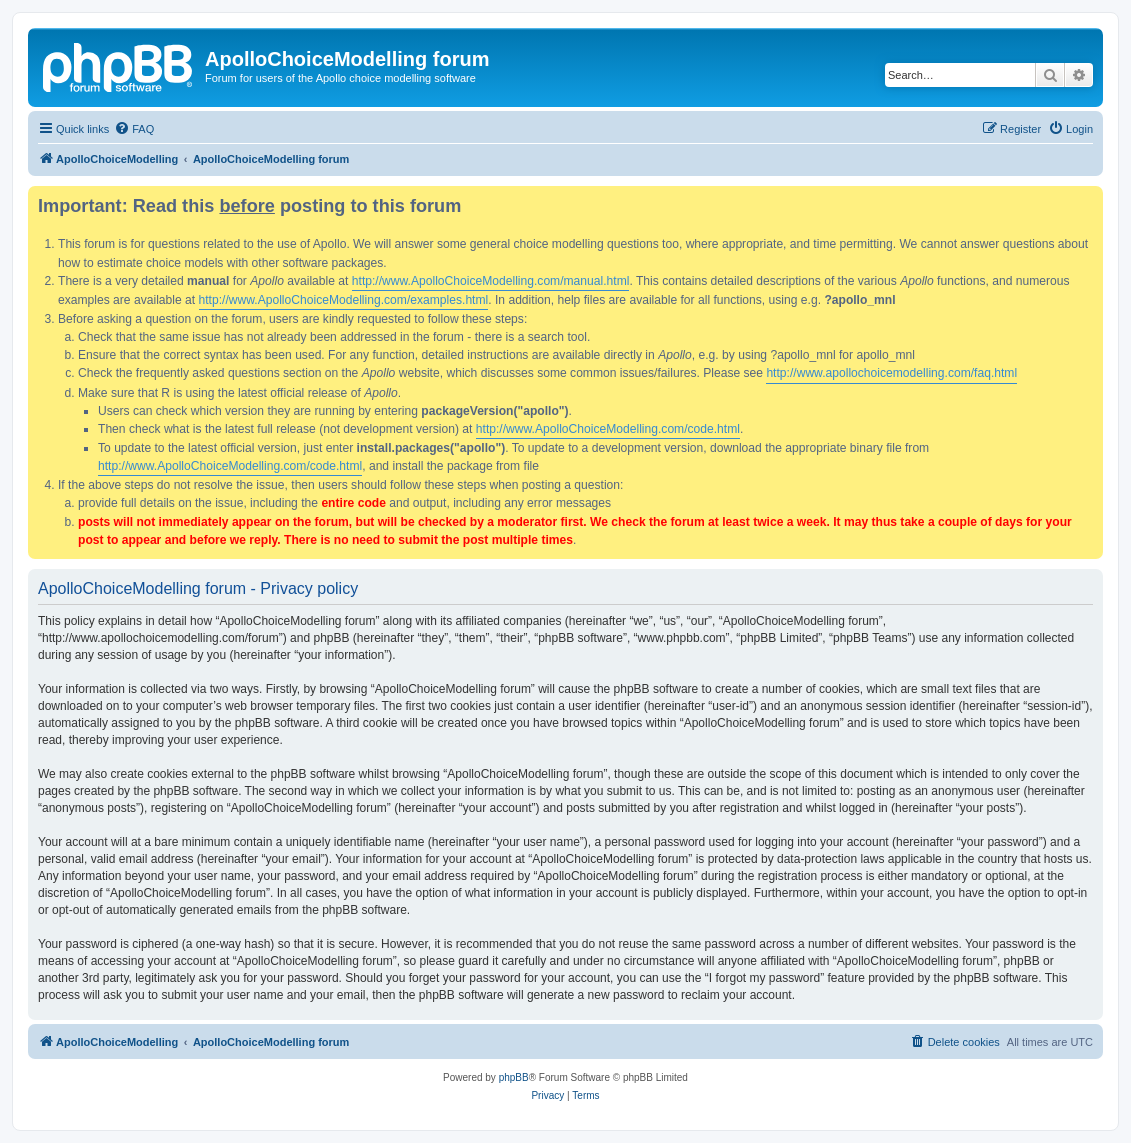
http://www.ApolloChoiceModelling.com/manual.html (491, 281)
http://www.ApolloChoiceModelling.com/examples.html (344, 300)
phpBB (514, 1077)
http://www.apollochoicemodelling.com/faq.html (891, 373)
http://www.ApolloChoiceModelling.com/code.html (608, 429)
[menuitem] (134, 129)
